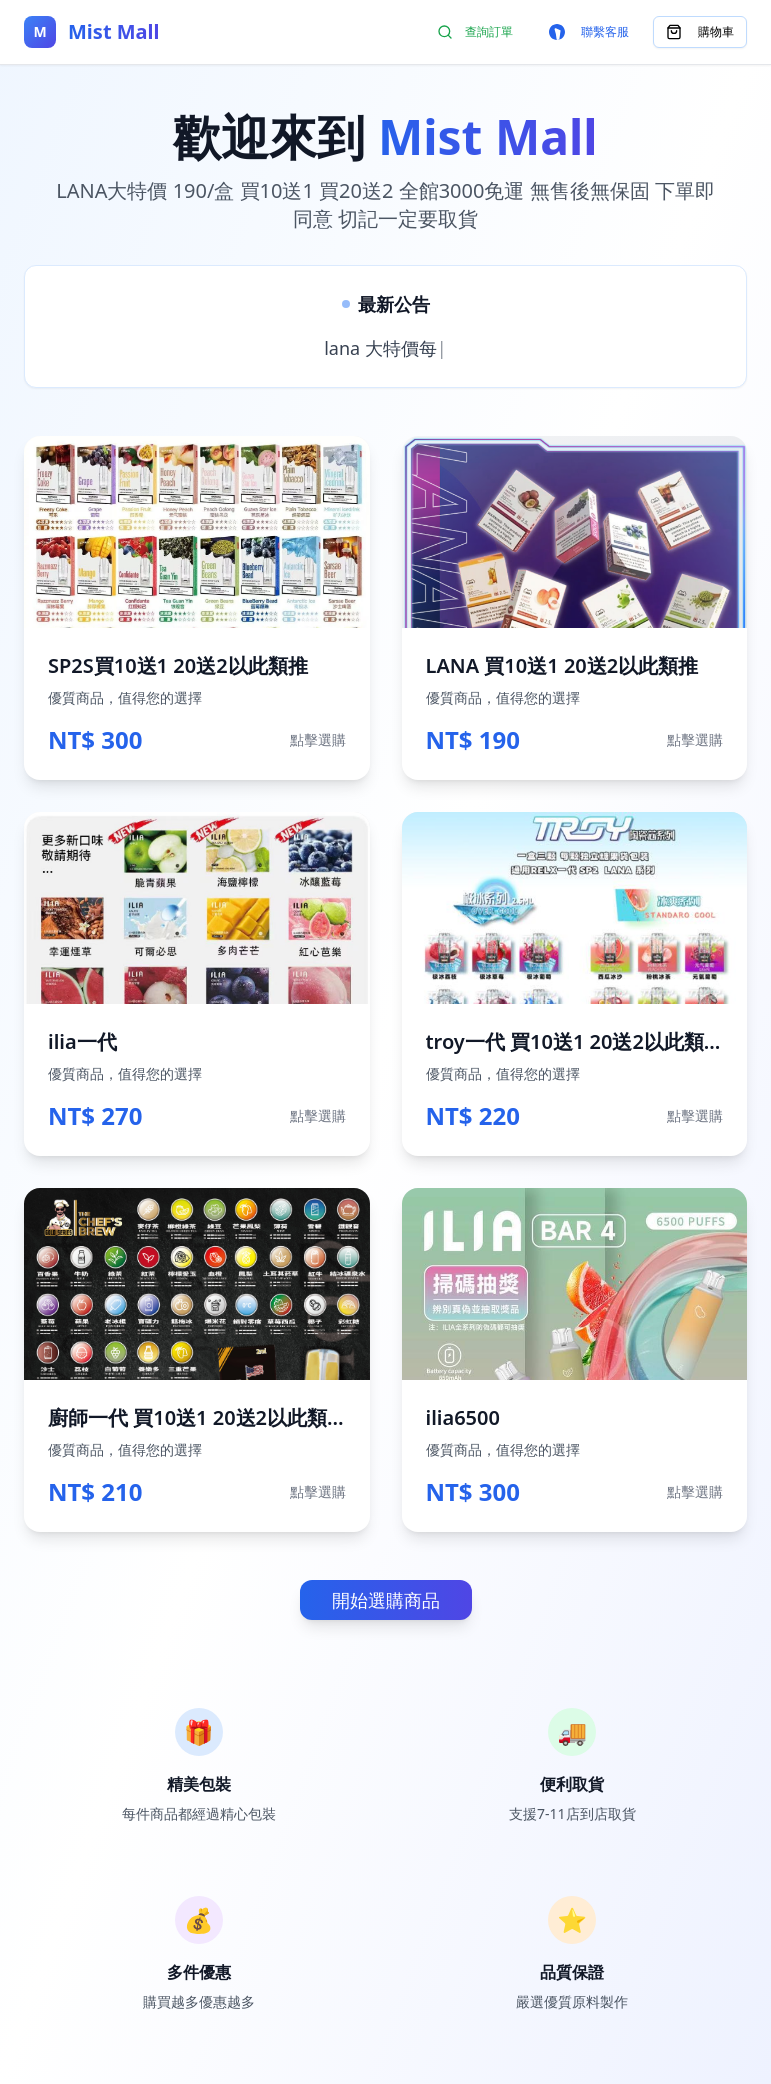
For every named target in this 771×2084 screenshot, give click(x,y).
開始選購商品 (386, 1600)
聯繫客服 (589, 31)
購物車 (700, 31)
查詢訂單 (475, 31)
